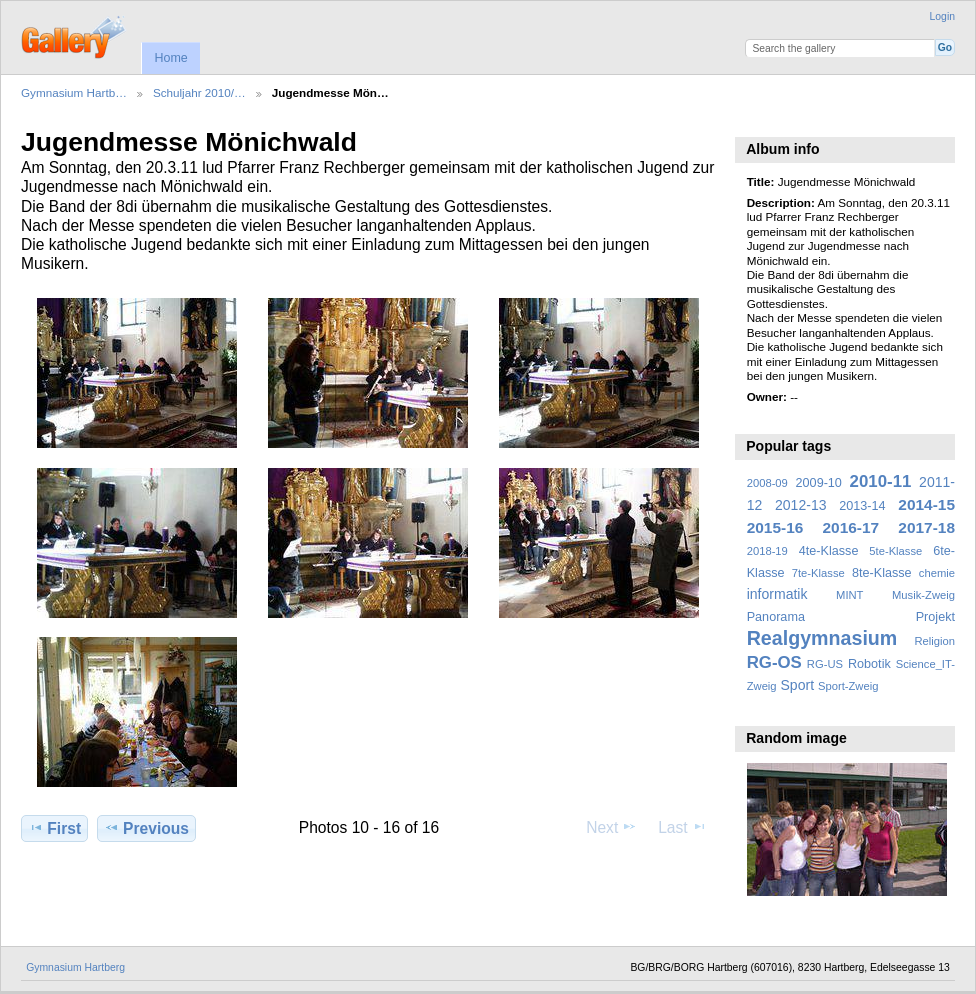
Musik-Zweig (923, 595)
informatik (777, 594)
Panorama (776, 617)
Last (682, 827)
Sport (798, 685)
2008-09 (767, 483)
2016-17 (851, 527)
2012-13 (801, 505)
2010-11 (881, 481)
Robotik (869, 664)
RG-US (825, 664)
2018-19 (767, 551)
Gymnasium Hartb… (74, 92)
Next (611, 827)
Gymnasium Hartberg (75, 967)
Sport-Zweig (848, 686)
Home (170, 58)
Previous (146, 828)
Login (942, 16)
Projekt (935, 617)
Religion (934, 641)
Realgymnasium (822, 638)
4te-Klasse (829, 551)
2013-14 (862, 506)
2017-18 (926, 527)
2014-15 (926, 504)
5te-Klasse (895, 551)
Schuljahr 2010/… (199, 92)
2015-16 (775, 527)
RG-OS (774, 662)
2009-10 (819, 483)
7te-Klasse (818, 573)
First (54, 828)
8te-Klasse (882, 573)
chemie (937, 573)
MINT (849, 595)
